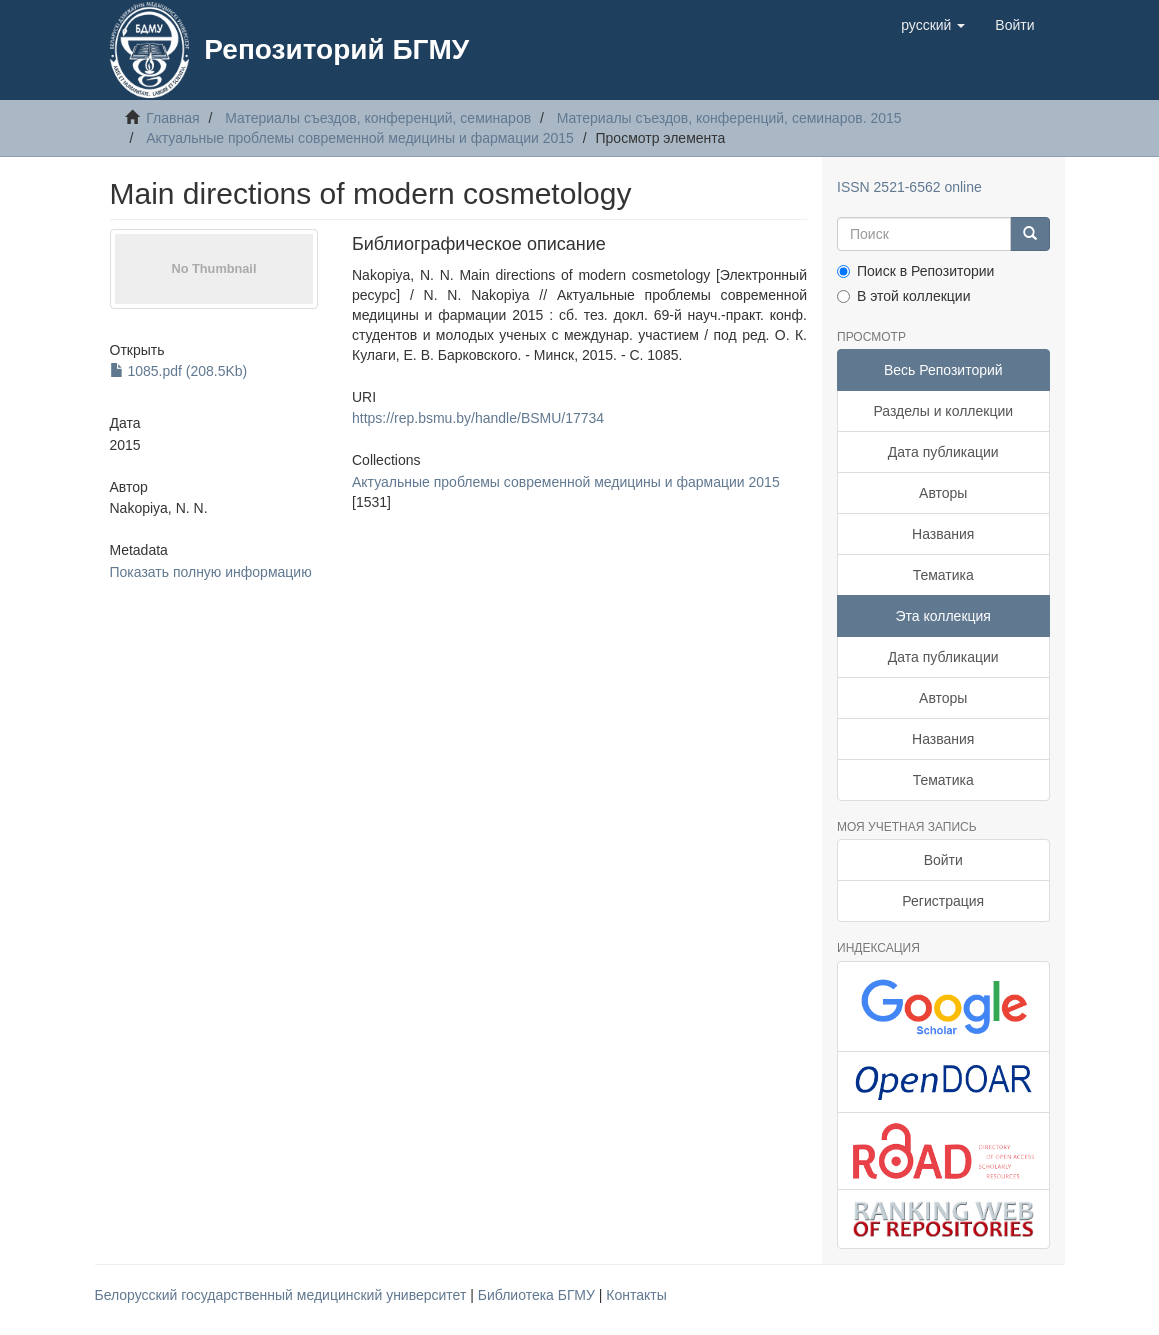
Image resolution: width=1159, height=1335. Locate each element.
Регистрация (943, 901)
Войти (943, 860)
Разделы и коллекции (943, 411)
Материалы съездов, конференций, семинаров (378, 118)
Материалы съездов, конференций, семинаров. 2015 (729, 118)
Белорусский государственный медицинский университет (283, 1295)
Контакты (636, 1295)
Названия (943, 534)
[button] (933, 25)
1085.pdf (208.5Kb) (179, 371)
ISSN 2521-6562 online (909, 187)
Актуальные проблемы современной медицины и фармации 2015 (360, 138)
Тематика (943, 575)
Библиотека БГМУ (538, 1295)
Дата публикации (943, 452)
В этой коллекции (903, 296)
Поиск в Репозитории (915, 271)
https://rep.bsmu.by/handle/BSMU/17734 (478, 418)
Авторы (943, 493)
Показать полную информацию (211, 572)
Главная (172, 118)
